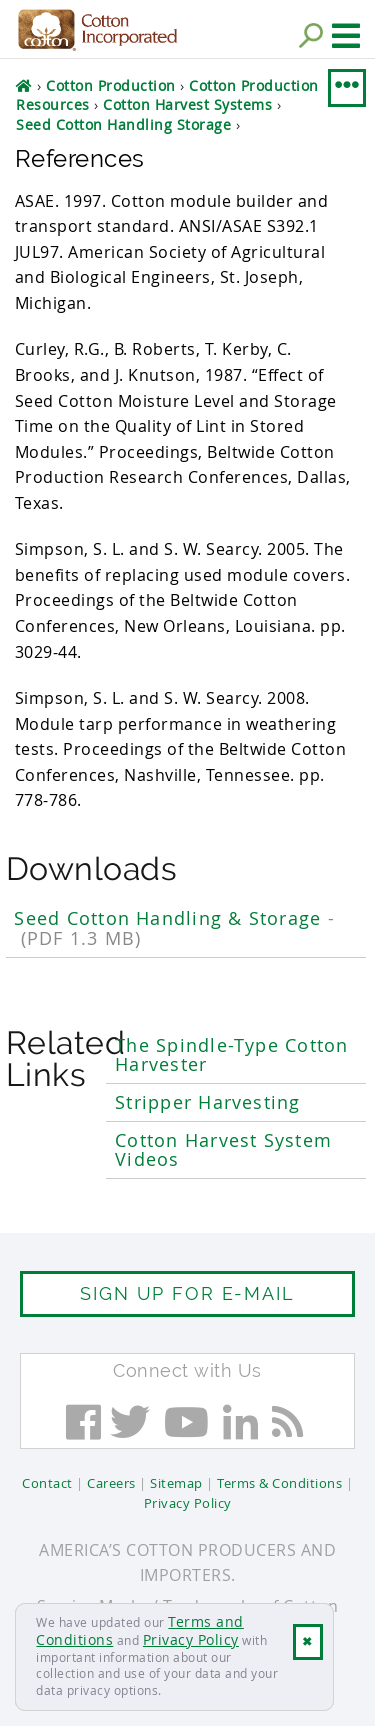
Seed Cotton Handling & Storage (174, 928)
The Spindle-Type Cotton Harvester (231, 1055)
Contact (47, 1483)
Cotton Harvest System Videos (223, 1150)
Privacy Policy (191, 1639)
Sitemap (176, 1483)
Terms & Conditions (279, 1483)
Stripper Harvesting (207, 1102)
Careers (111, 1483)
